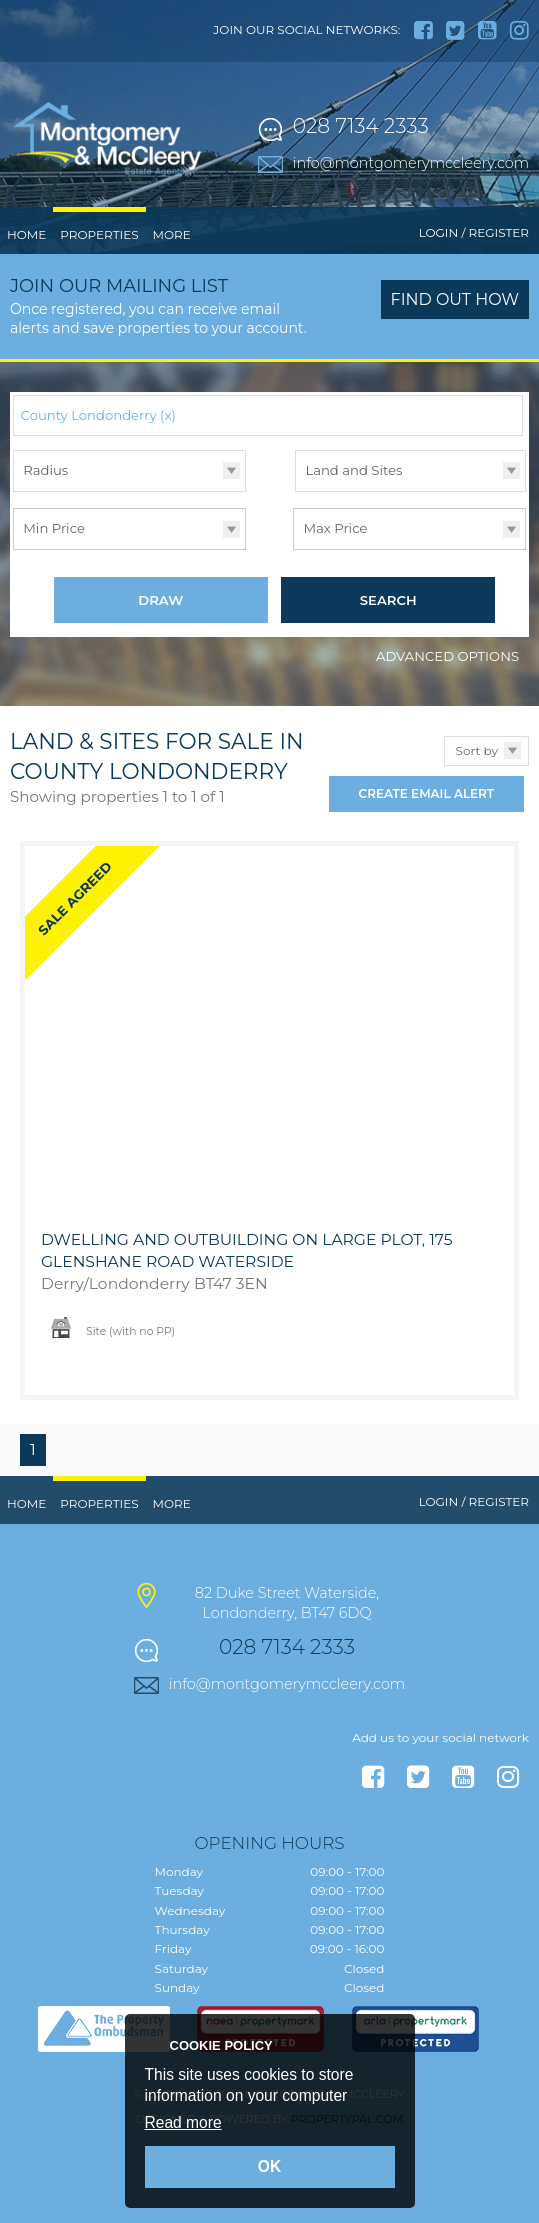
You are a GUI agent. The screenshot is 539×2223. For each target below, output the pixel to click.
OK (269, 2166)
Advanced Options (447, 658)
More (172, 234)
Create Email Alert (426, 795)
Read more (183, 2122)
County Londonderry (98, 415)
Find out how (455, 299)
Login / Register (474, 232)
